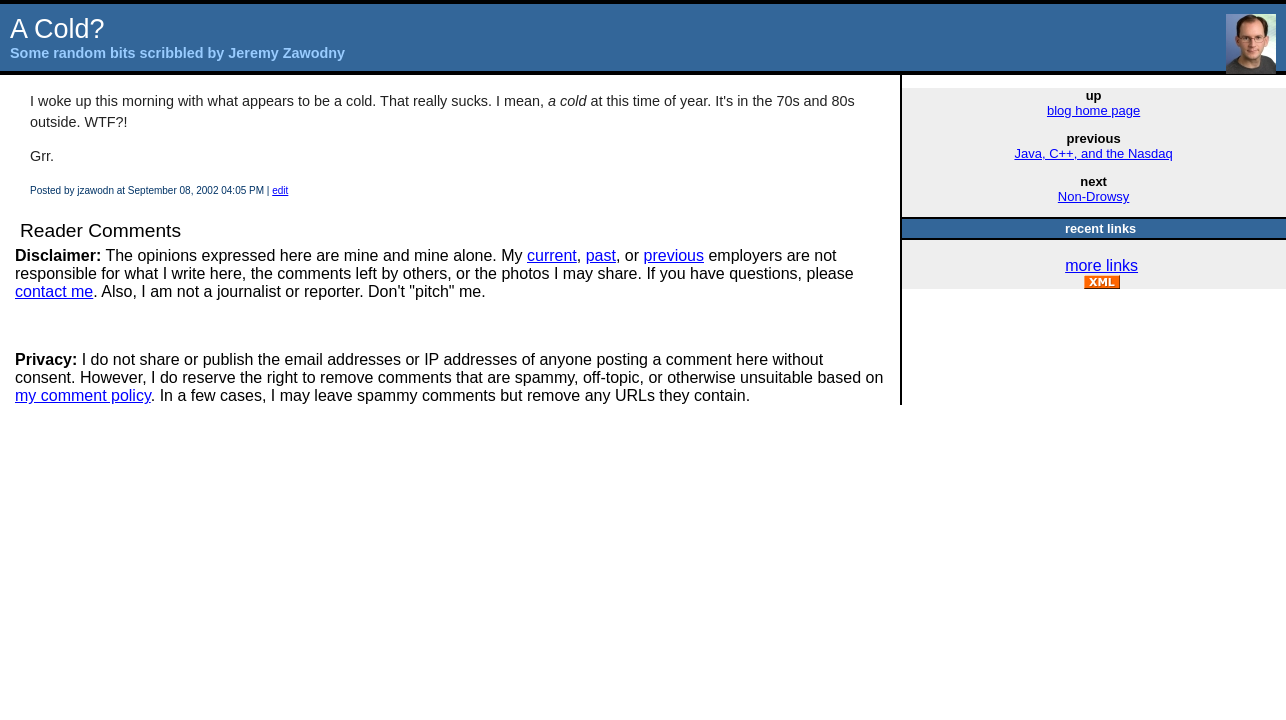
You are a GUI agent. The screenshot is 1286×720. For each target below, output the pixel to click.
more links (1101, 265)
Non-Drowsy (1094, 196)
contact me (54, 291)
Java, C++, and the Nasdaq (1093, 153)
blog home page (1093, 110)
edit (280, 190)
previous (674, 255)
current (552, 255)
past (601, 255)
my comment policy (83, 395)
